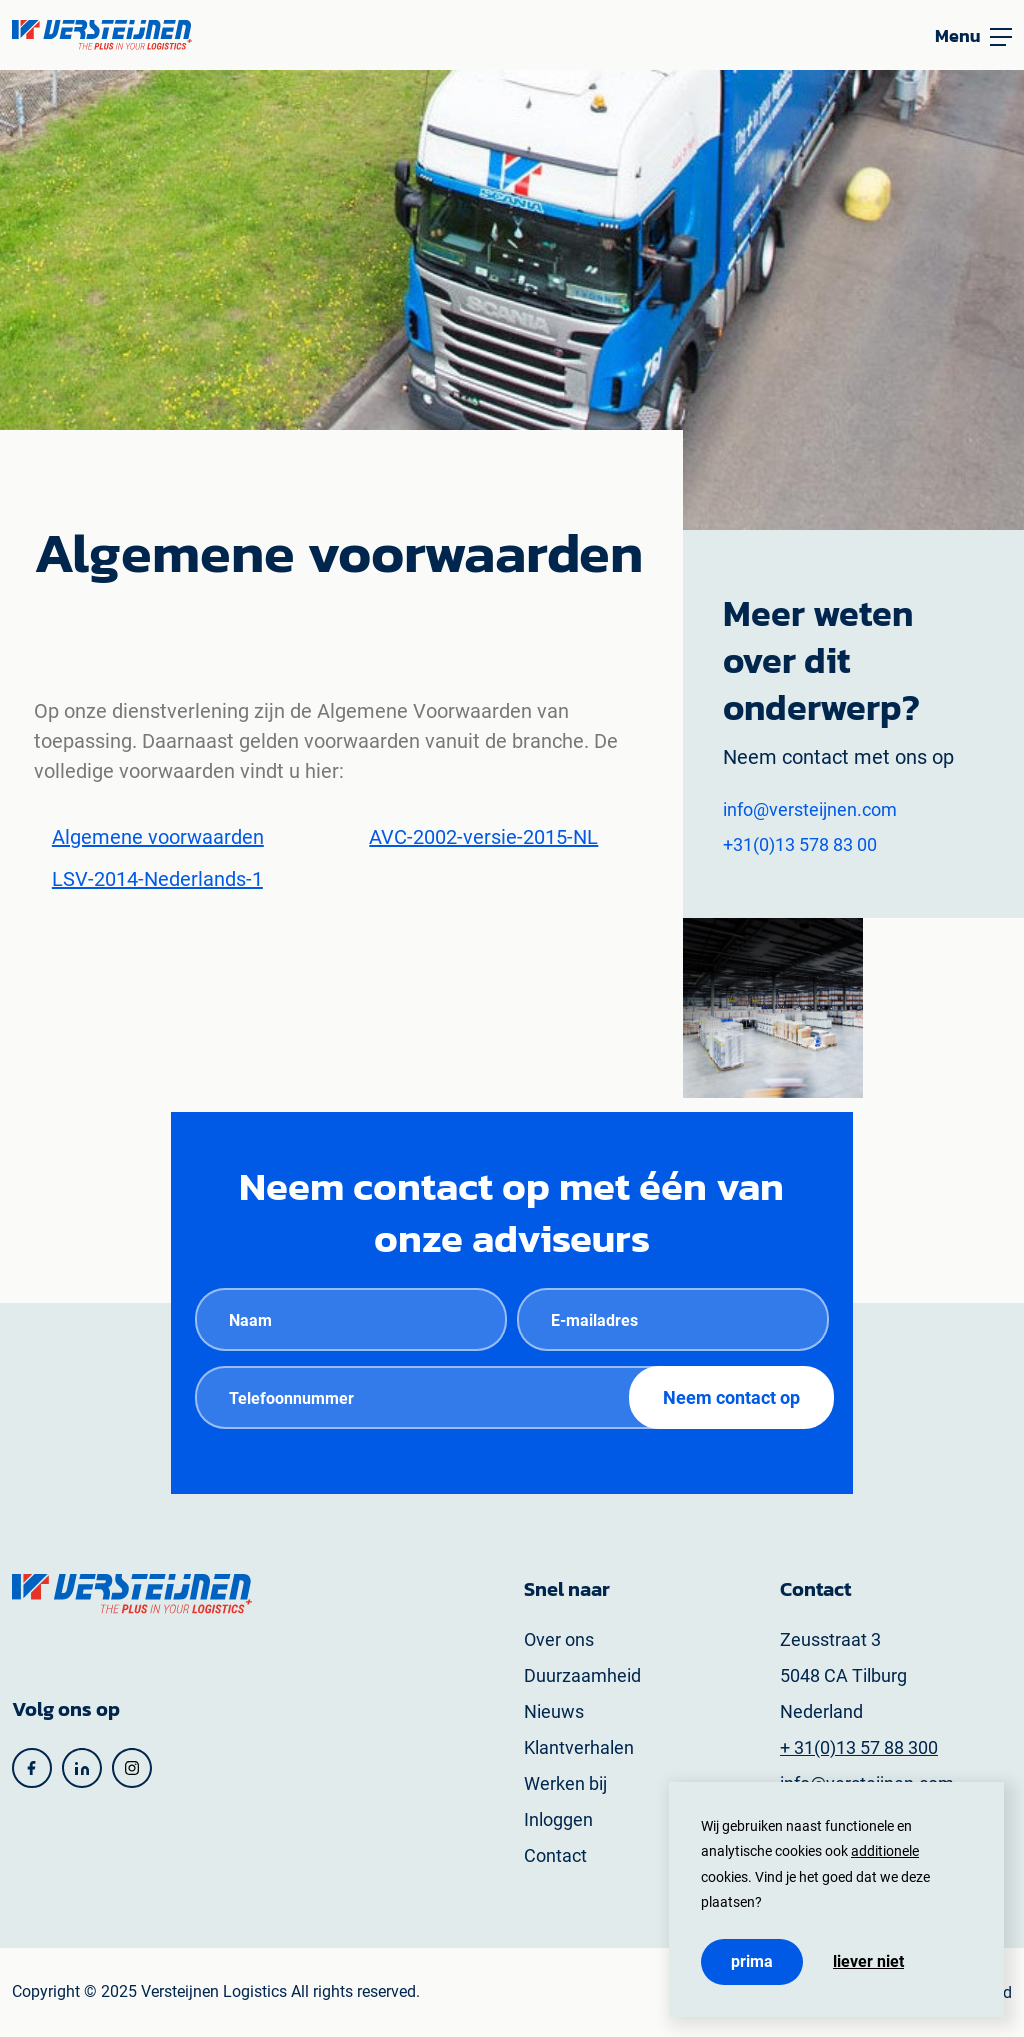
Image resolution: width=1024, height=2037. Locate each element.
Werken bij (565, 1783)
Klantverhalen (579, 1747)
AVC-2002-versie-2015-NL (483, 837)
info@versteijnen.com (810, 809)
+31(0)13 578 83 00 (800, 844)
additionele (885, 1851)
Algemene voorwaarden (158, 837)
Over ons (559, 1639)
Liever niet (868, 1962)
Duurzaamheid (582, 1675)
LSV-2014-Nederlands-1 (157, 879)
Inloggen (558, 1819)
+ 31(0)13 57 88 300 (859, 1747)
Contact (555, 1855)
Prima (752, 1961)
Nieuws (554, 1711)
